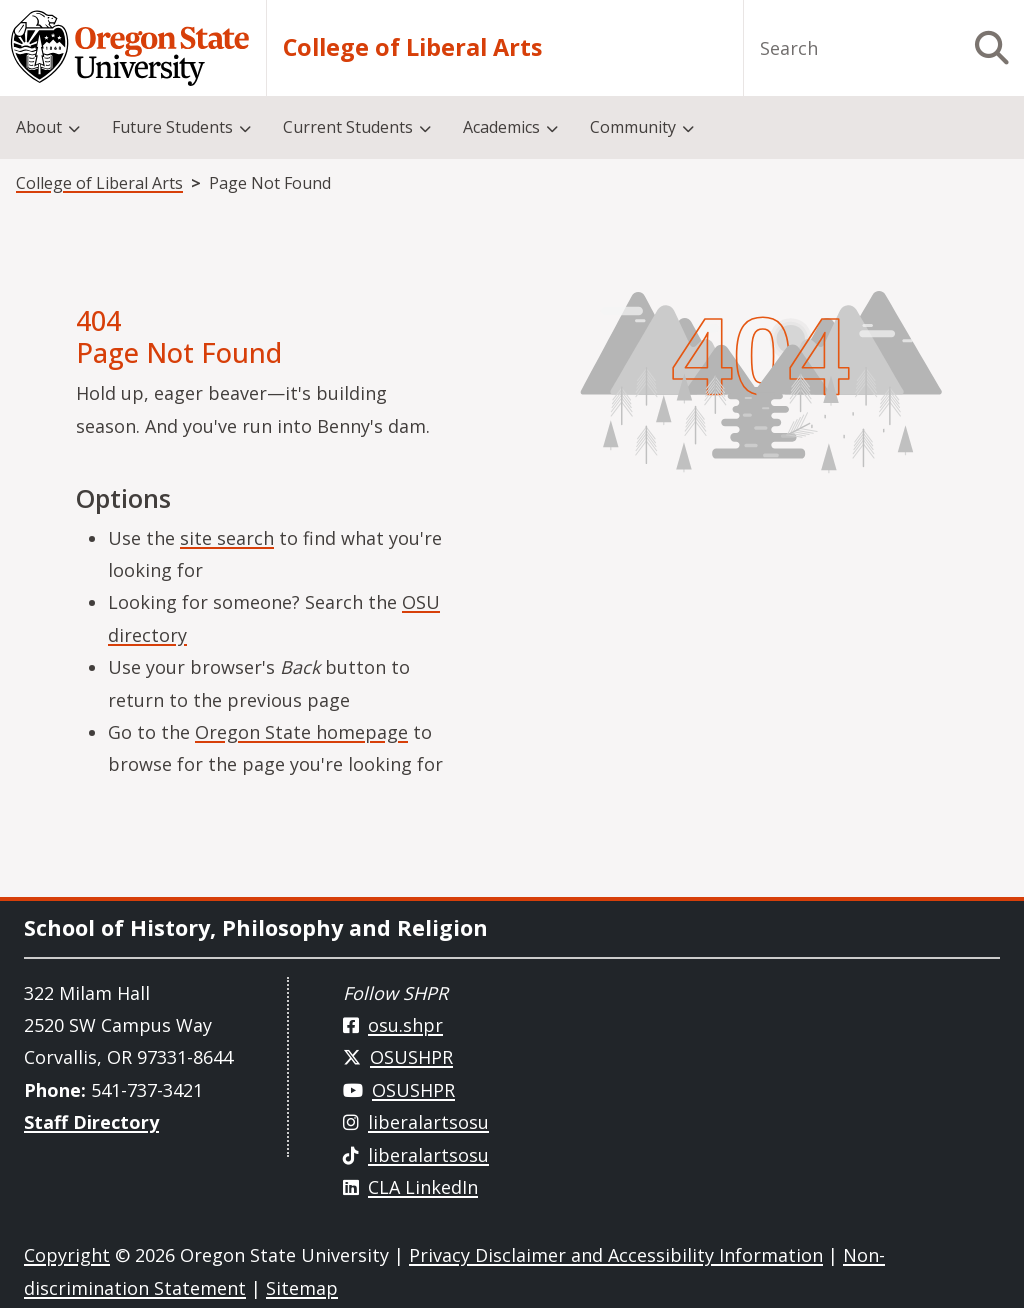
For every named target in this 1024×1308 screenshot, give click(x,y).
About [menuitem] (39, 127)
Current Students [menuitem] (348, 127)
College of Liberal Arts (412, 47)
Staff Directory (91, 1122)
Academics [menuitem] (501, 127)
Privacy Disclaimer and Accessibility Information (616, 1255)
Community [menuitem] (633, 127)
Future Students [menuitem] (172, 127)
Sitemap (302, 1288)
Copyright (67, 1255)
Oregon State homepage (301, 732)
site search (227, 538)
